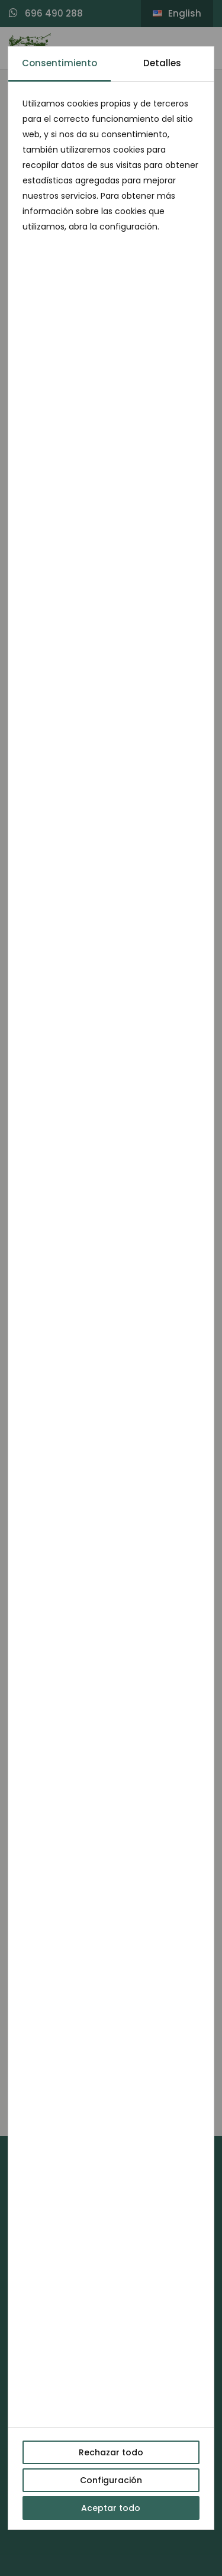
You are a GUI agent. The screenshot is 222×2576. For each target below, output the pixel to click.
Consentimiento (59, 63)
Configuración (111, 2480)
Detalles (162, 63)
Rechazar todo (111, 2452)
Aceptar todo (110, 2508)
